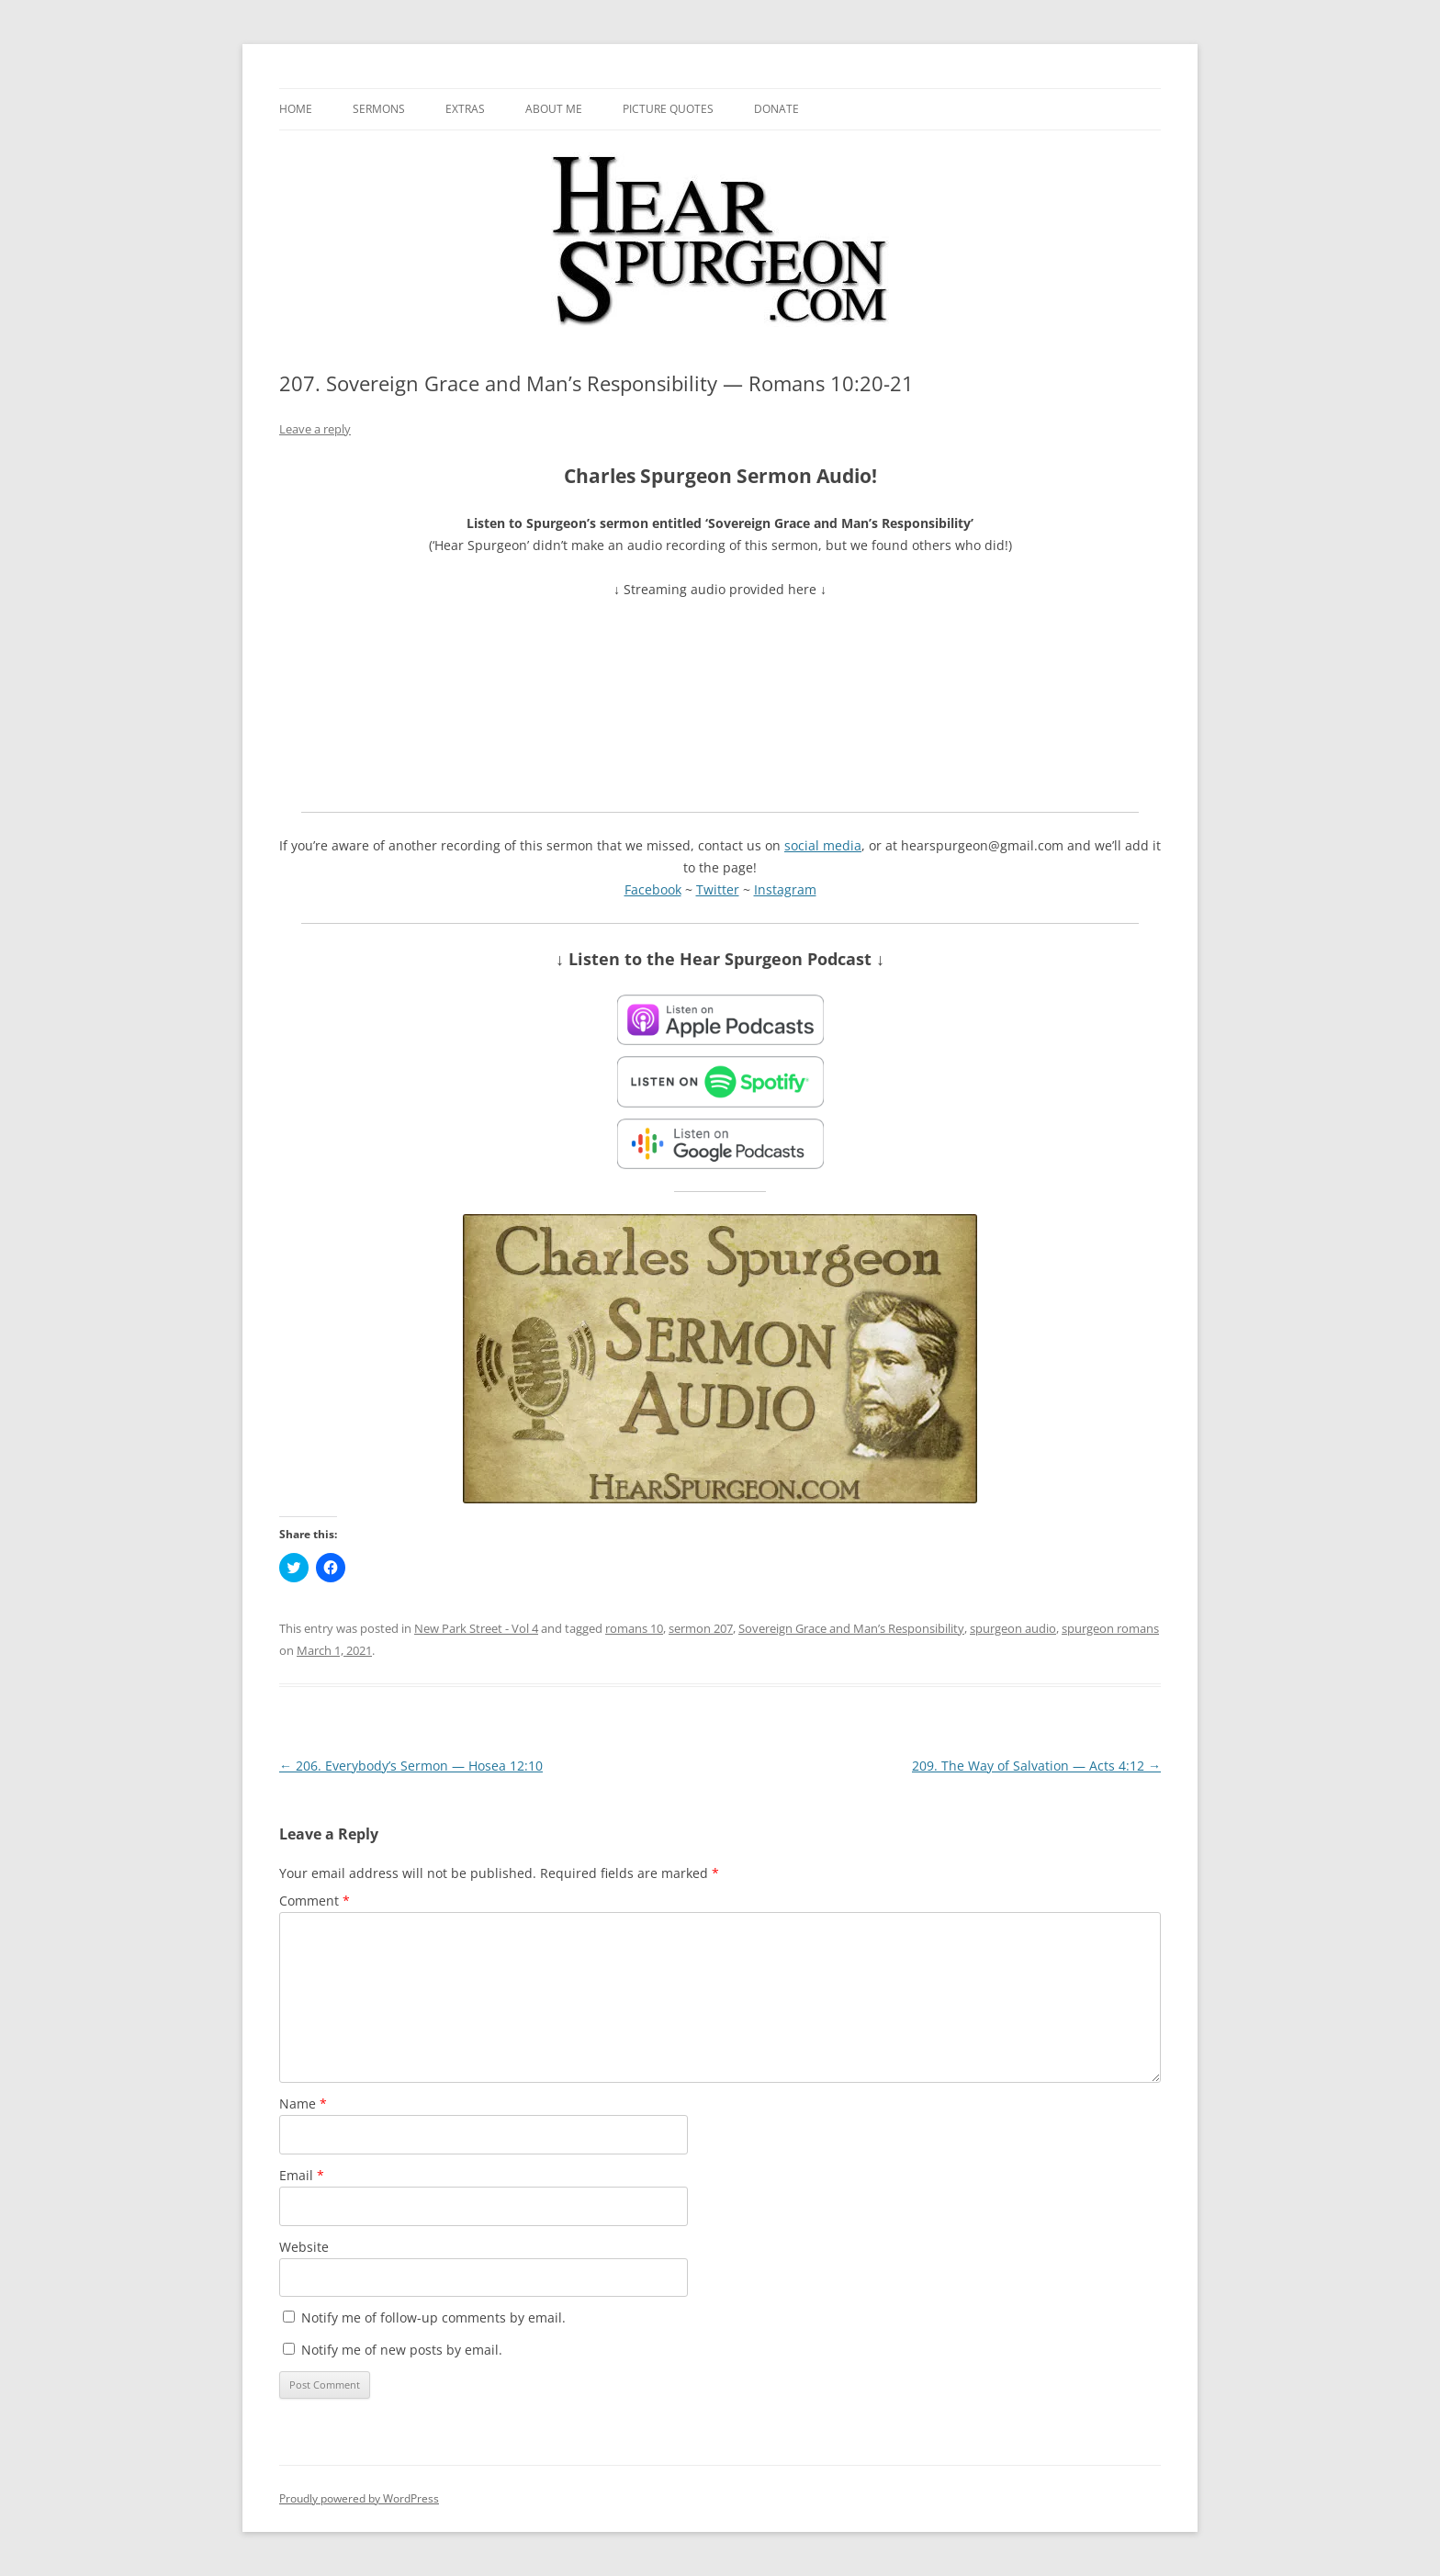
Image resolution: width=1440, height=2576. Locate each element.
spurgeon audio (1013, 1628)
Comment (314, 1900)
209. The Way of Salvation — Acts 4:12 (1036, 1765)
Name (303, 2103)
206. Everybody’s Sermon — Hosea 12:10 (411, 1765)
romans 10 (634, 1628)
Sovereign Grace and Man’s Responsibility (851, 1628)
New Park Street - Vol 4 (476, 1628)
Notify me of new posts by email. (401, 2349)
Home (295, 109)
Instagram (785, 889)
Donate (776, 109)
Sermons (379, 109)
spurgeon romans (1110, 1628)
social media (822, 845)
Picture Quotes (668, 109)
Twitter (717, 889)
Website (304, 2246)
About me (553, 109)
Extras (465, 109)
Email (301, 2175)
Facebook (652, 889)
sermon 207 (701, 1628)
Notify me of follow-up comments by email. (433, 2317)
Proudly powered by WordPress (359, 2498)
